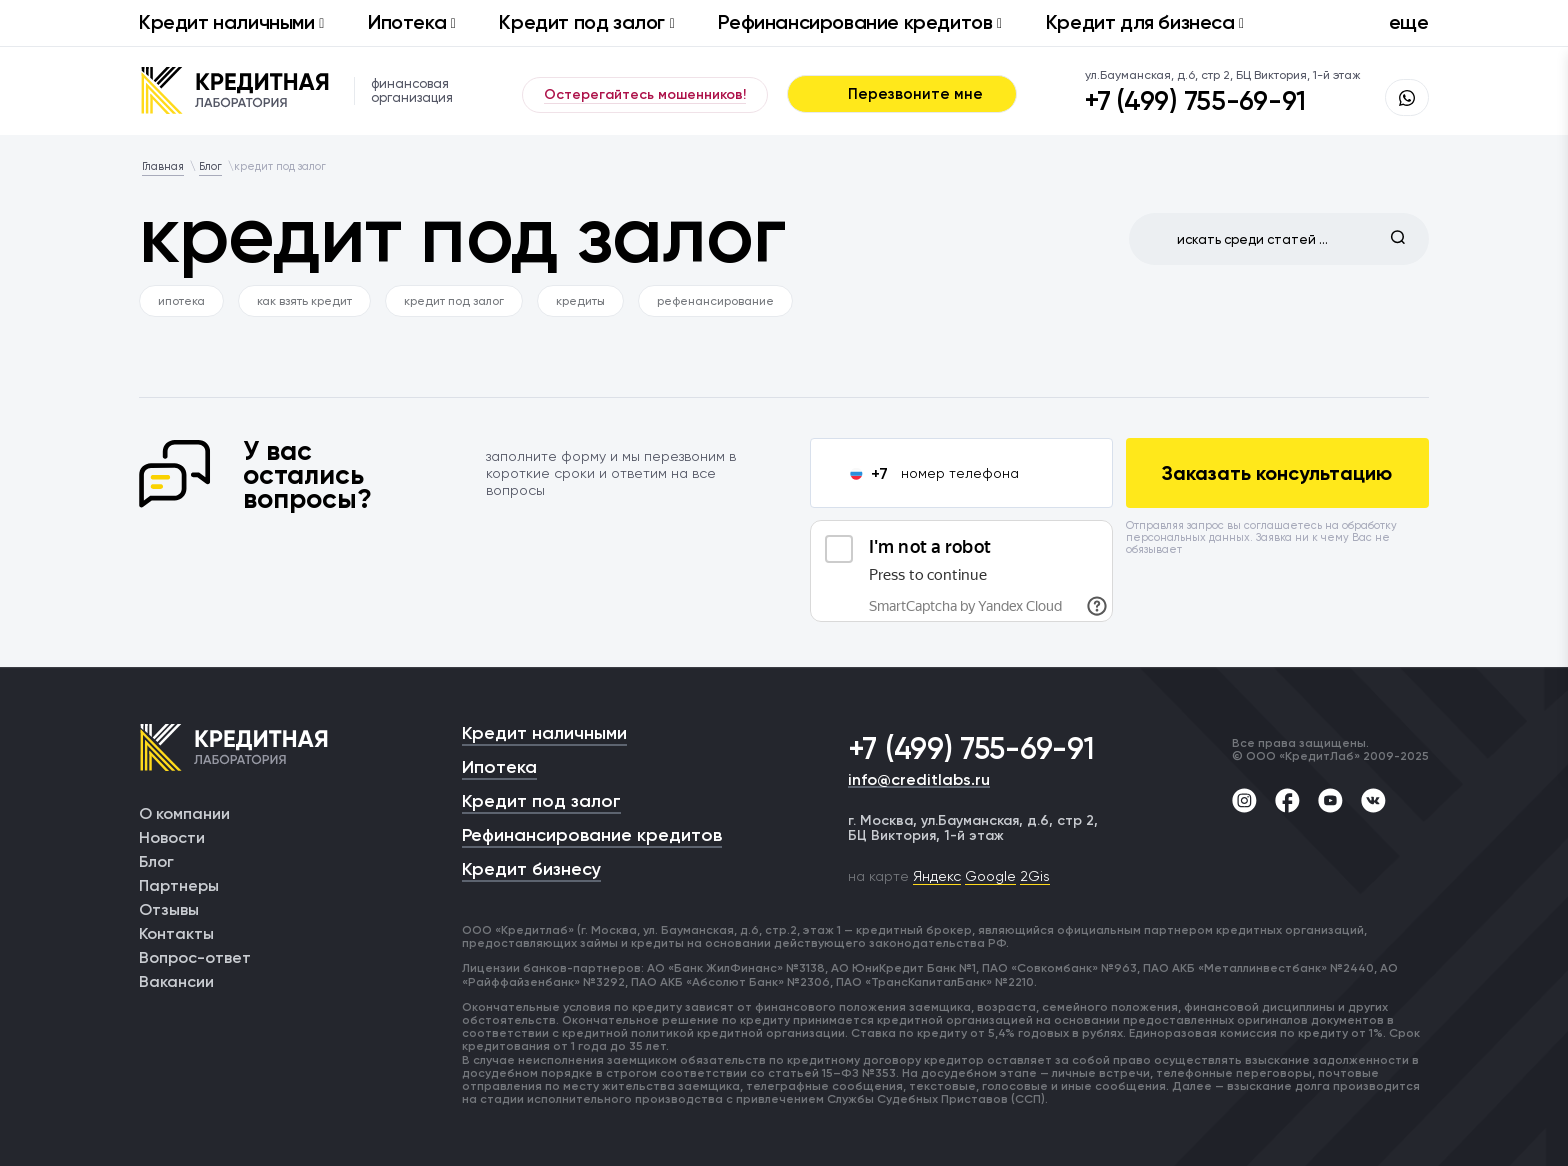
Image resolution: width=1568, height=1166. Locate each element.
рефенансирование (715, 301)
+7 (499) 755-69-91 (1195, 101)
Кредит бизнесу (531, 869)
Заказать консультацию (1277, 473)
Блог (156, 861)
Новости (172, 837)
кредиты (580, 301)
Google (990, 876)
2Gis (1035, 876)
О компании (184, 813)
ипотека (181, 301)
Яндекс (937, 876)
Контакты (176, 933)
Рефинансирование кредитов (859, 22)
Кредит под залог (586, 22)
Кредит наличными (231, 22)
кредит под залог (454, 301)
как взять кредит (304, 301)
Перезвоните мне (902, 94)
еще (1409, 22)
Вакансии (176, 981)
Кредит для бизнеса (1145, 22)
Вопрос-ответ (195, 957)
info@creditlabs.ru (919, 781)
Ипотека (412, 22)
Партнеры (179, 885)
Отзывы (169, 909)
